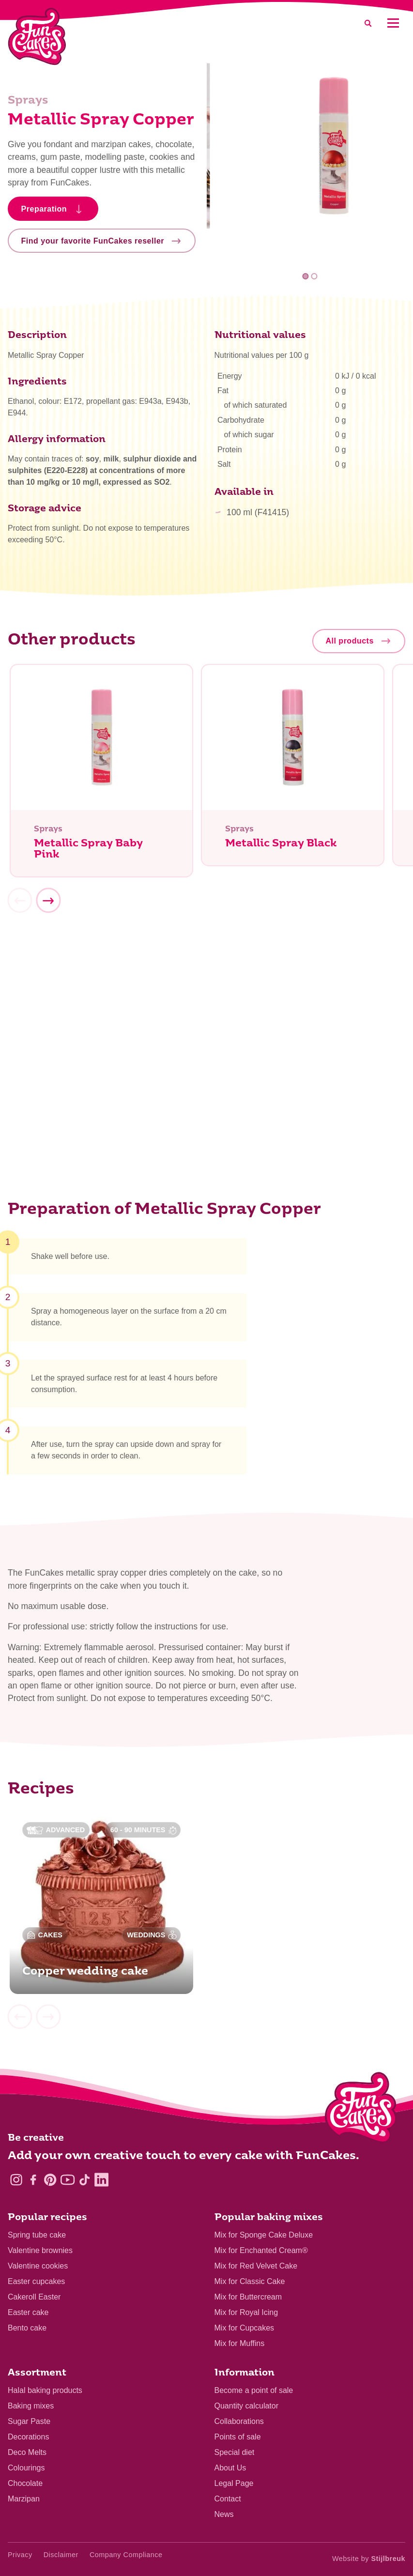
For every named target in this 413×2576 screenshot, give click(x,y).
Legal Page (234, 2483)
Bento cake (27, 2328)
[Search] (368, 23)
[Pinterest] (50, 2179)
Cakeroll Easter (34, 2297)
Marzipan (24, 2499)
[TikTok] (84, 2179)
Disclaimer (61, 2555)
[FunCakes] (37, 36)
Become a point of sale (253, 2390)
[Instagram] (16, 2179)
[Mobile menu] (393, 23)
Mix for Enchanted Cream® (261, 2250)
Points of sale (237, 2437)
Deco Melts (27, 2452)
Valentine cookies (38, 2266)
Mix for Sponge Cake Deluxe (263, 2235)
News (224, 2514)
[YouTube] (67, 2179)
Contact (227, 2499)
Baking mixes (31, 2406)
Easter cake (28, 2312)
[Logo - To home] (361, 2109)
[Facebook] (33, 2179)
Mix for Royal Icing (246, 2312)
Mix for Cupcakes (244, 2328)
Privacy (20, 2555)
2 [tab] (314, 276)
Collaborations (239, 2421)
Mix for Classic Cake (249, 2281)
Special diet (234, 2452)
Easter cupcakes (36, 2281)
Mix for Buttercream (248, 2297)
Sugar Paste (29, 2421)
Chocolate (25, 2483)
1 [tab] (306, 276)
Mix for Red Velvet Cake (256, 2266)
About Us (230, 2468)
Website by (368, 2558)
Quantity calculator (246, 2406)
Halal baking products (45, 2390)
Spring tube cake (37, 2235)
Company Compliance (126, 2555)
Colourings (26, 2468)
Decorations (28, 2437)
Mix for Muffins (239, 2343)
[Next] (48, 905)
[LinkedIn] (101, 2179)
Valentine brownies (40, 2250)
